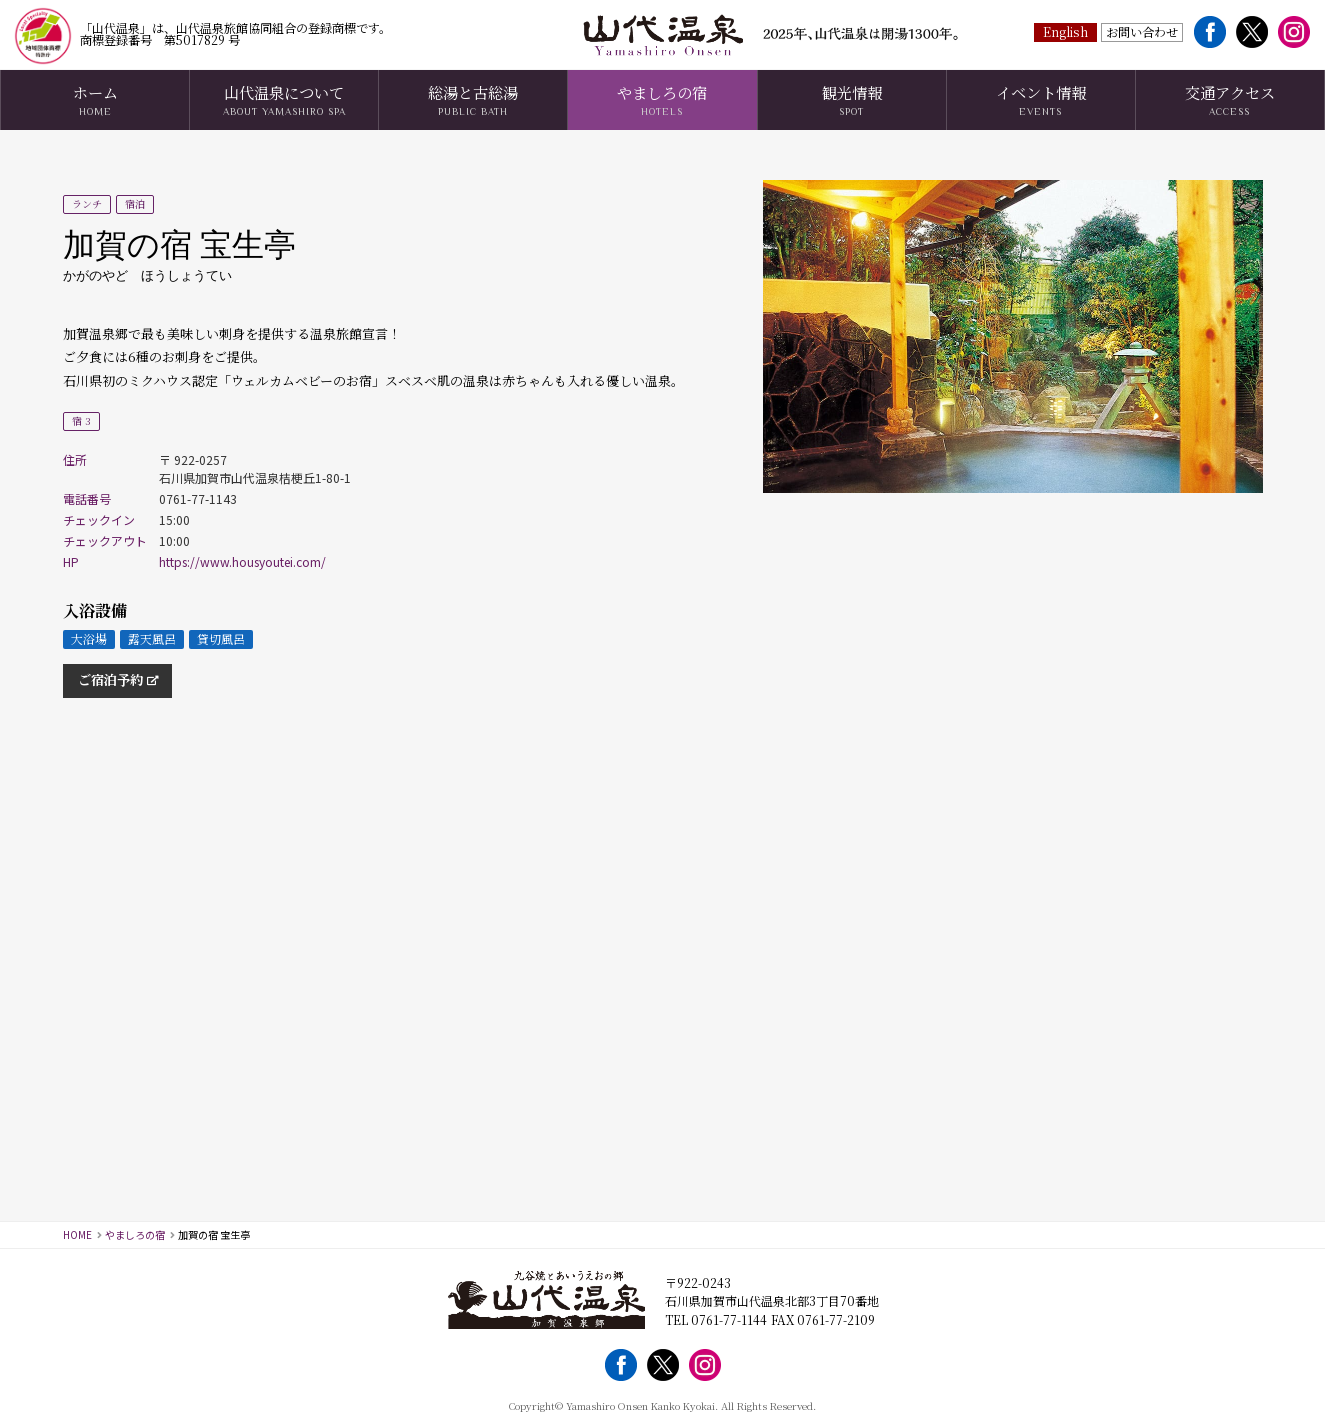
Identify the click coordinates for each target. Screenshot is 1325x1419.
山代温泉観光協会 (663, 35)
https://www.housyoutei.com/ (242, 561)
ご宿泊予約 (110, 679)
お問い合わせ (1142, 30)
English (1066, 30)
